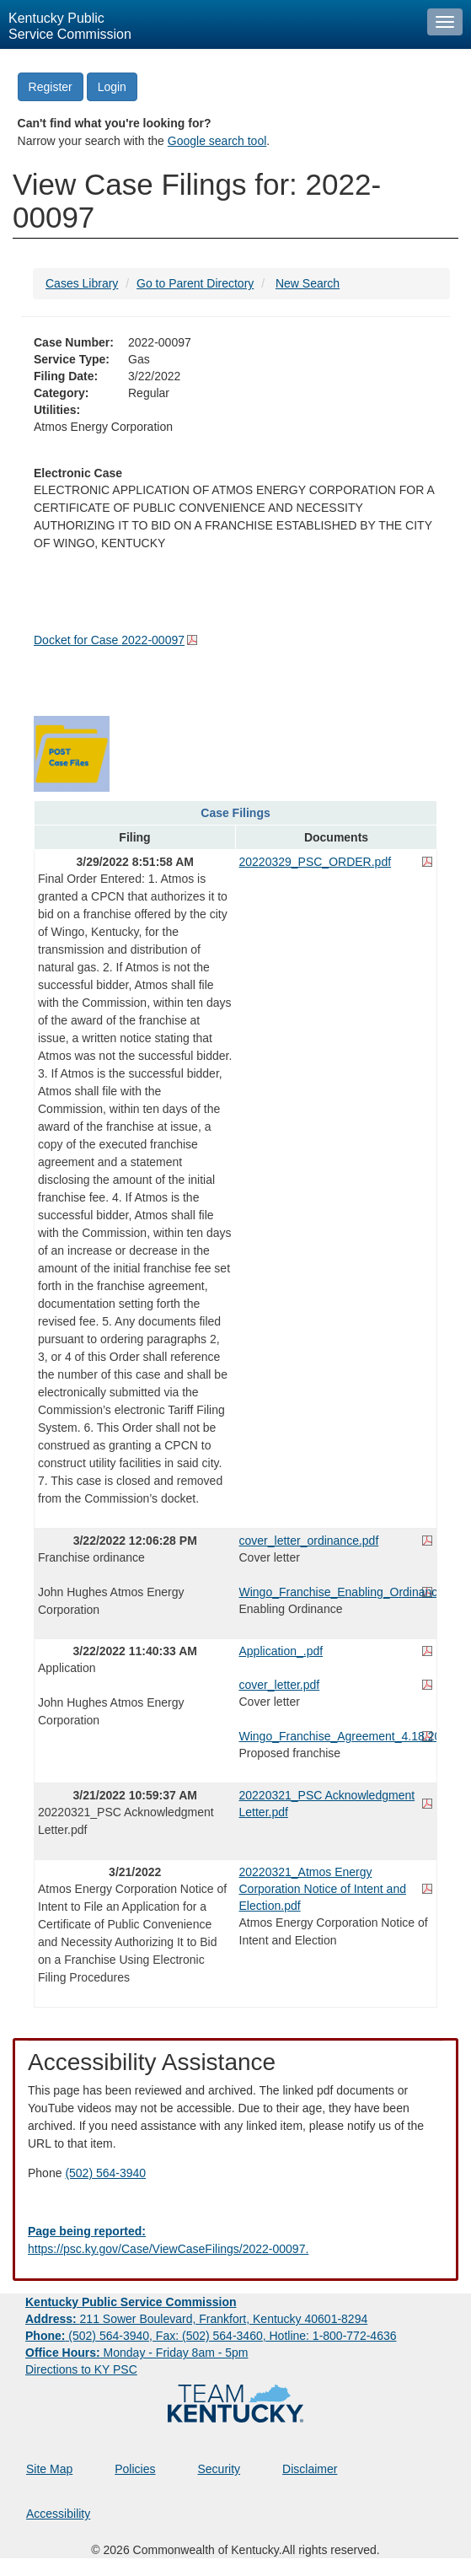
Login (112, 87)
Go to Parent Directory (195, 283)
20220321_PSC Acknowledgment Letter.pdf (327, 1803)
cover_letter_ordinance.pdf (309, 1540)
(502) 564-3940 (105, 2173)
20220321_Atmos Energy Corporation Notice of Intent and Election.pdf (322, 1888)
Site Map (49, 2469)
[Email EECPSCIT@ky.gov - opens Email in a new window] (235, 2240)
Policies (135, 2469)
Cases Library (81, 283)
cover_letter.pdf (279, 1684)
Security (219, 2469)
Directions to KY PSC (81, 2369)
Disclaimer (309, 2469)
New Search (308, 283)
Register (50, 87)
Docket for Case (109, 640)
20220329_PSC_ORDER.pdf (315, 862)
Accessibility (58, 2513)
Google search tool (217, 141)
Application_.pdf (281, 1651)
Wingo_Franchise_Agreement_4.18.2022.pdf (336, 1736)
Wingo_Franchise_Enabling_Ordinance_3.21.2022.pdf (336, 1592)
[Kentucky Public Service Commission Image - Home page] (209, 24)
